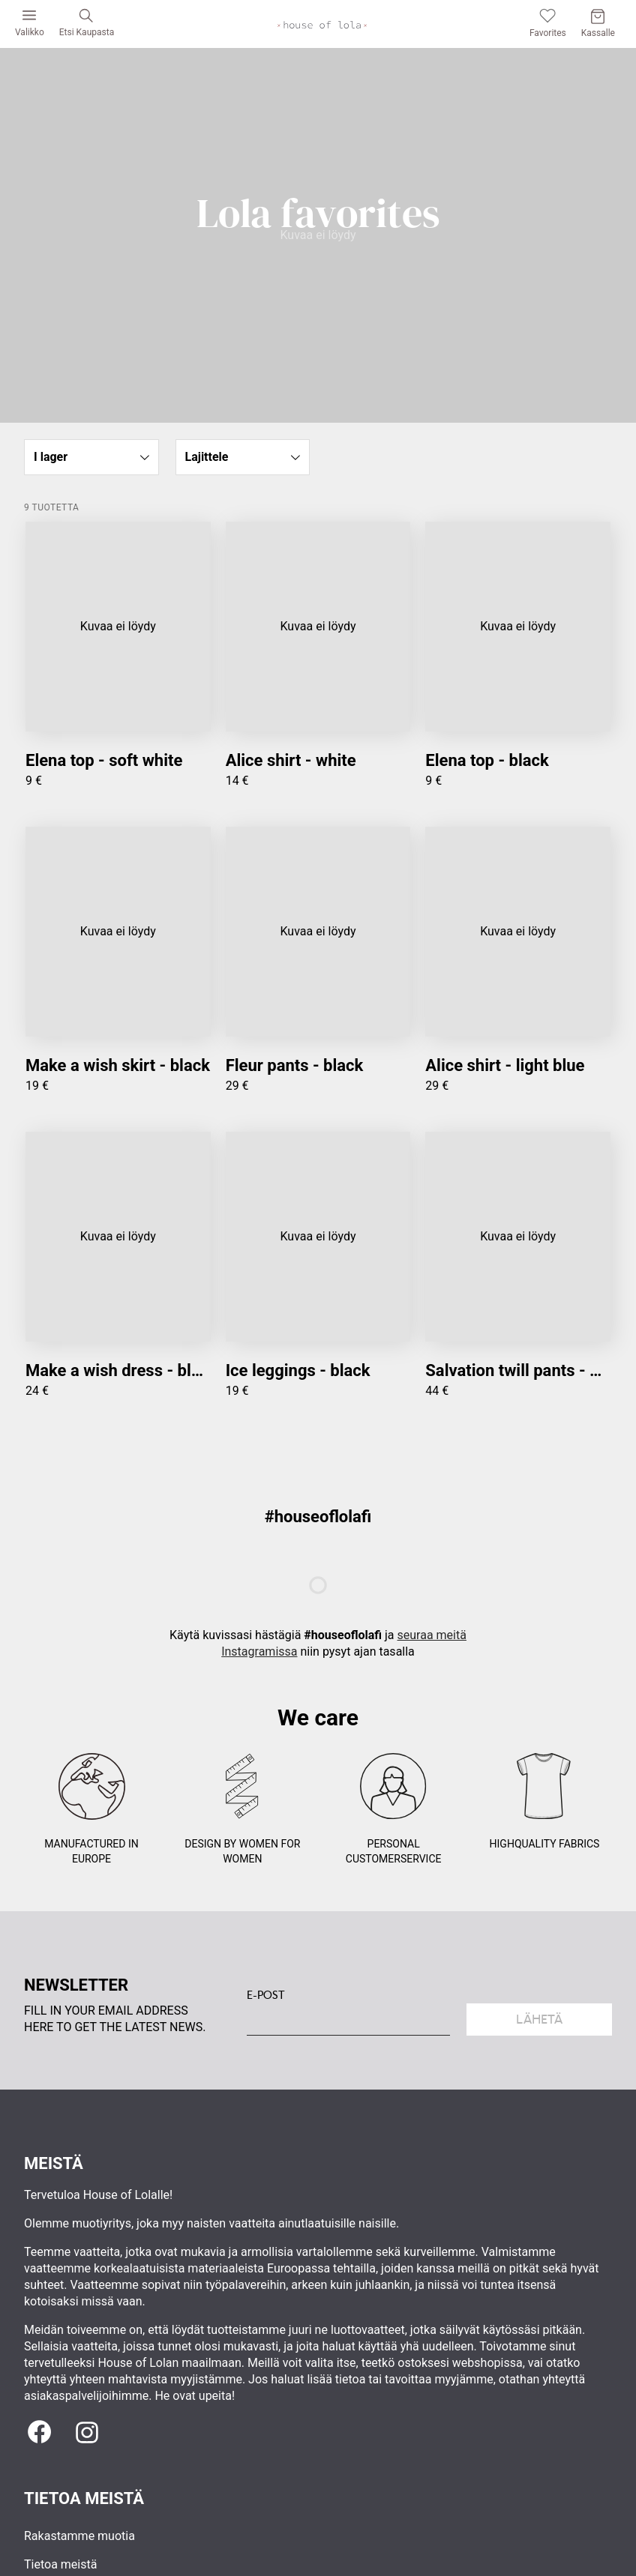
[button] (91, 457)
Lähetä (539, 2019)
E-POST (266, 1995)
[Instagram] (87, 2432)
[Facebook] (39, 2432)
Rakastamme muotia (79, 2536)
